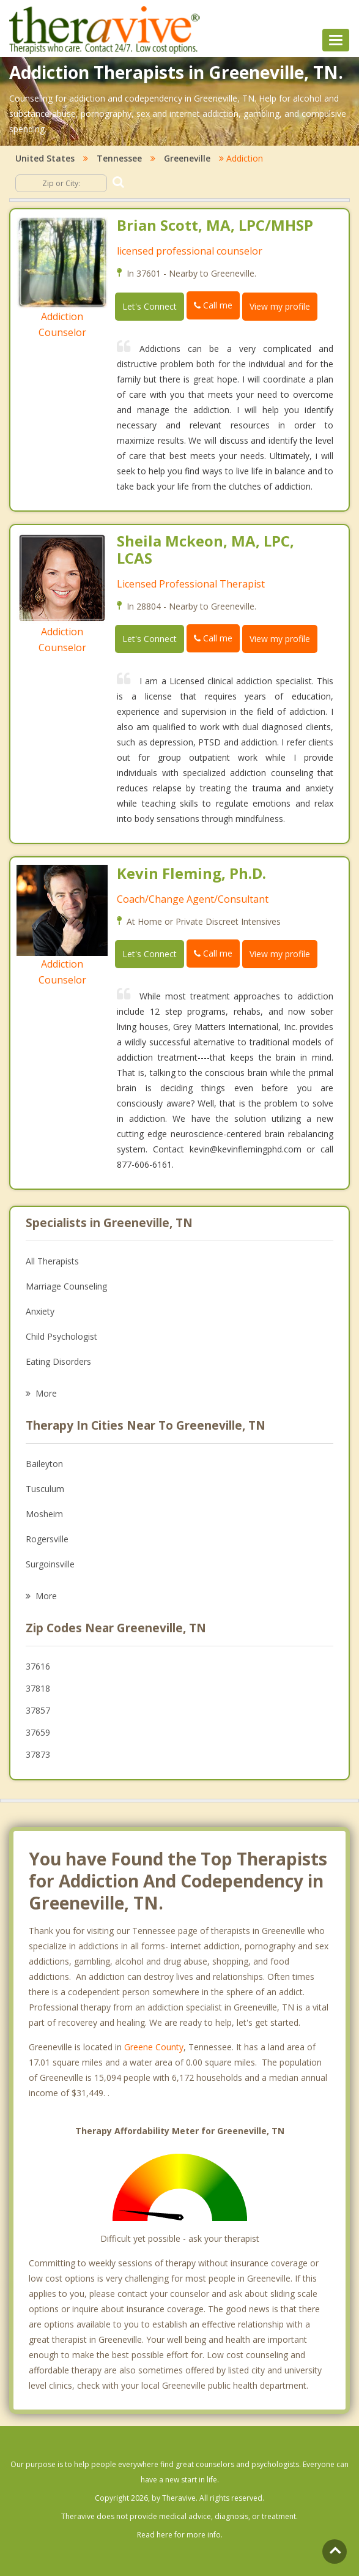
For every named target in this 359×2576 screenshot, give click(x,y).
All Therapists (52, 1261)
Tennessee (119, 158)
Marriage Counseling (66, 1286)
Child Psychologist (61, 1336)
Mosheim (44, 1514)
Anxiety (40, 1311)
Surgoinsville (50, 1564)
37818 (38, 1688)
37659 (38, 1732)
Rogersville (47, 1539)
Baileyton (44, 1463)
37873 (38, 1754)
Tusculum (45, 1489)
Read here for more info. (180, 2534)
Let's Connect (149, 306)
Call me (213, 305)
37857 (38, 1710)
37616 (38, 1666)
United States (45, 158)
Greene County (153, 2047)
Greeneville (187, 158)
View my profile (280, 306)
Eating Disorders (58, 1361)
